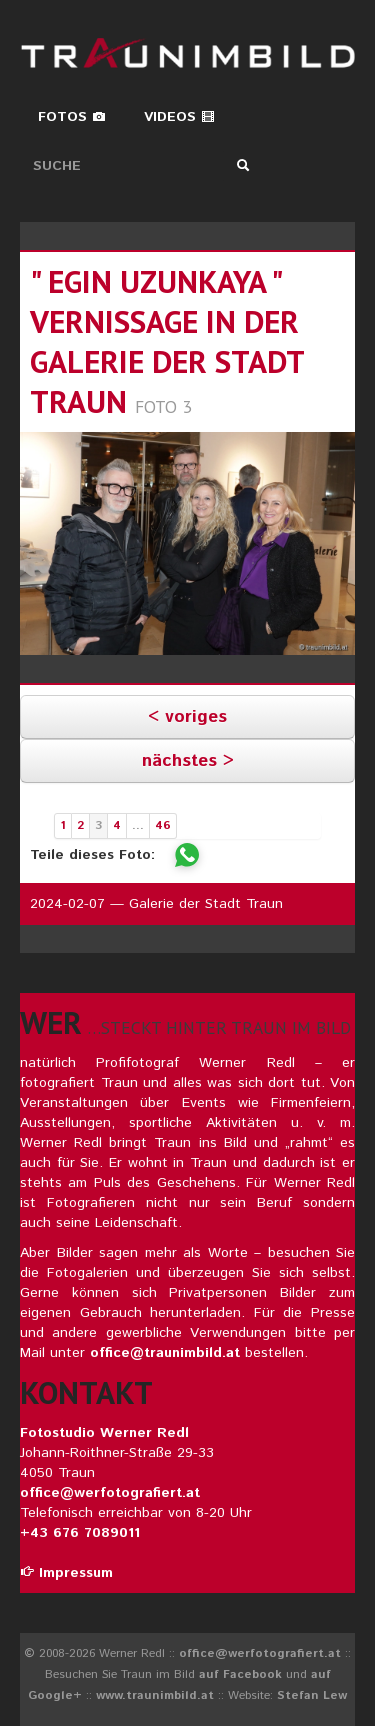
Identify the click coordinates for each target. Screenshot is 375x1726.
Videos (179, 117)
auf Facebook (240, 1674)
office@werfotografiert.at (110, 1493)
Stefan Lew (312, 1695)
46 (163, 825)
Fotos (72, 117)
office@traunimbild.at (165, 1353)
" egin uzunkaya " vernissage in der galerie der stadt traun (167, 341)
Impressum (66, 1573)
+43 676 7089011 (80, 1533)
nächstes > (188, 761)
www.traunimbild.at (155, 1695)
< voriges (187, 717)
